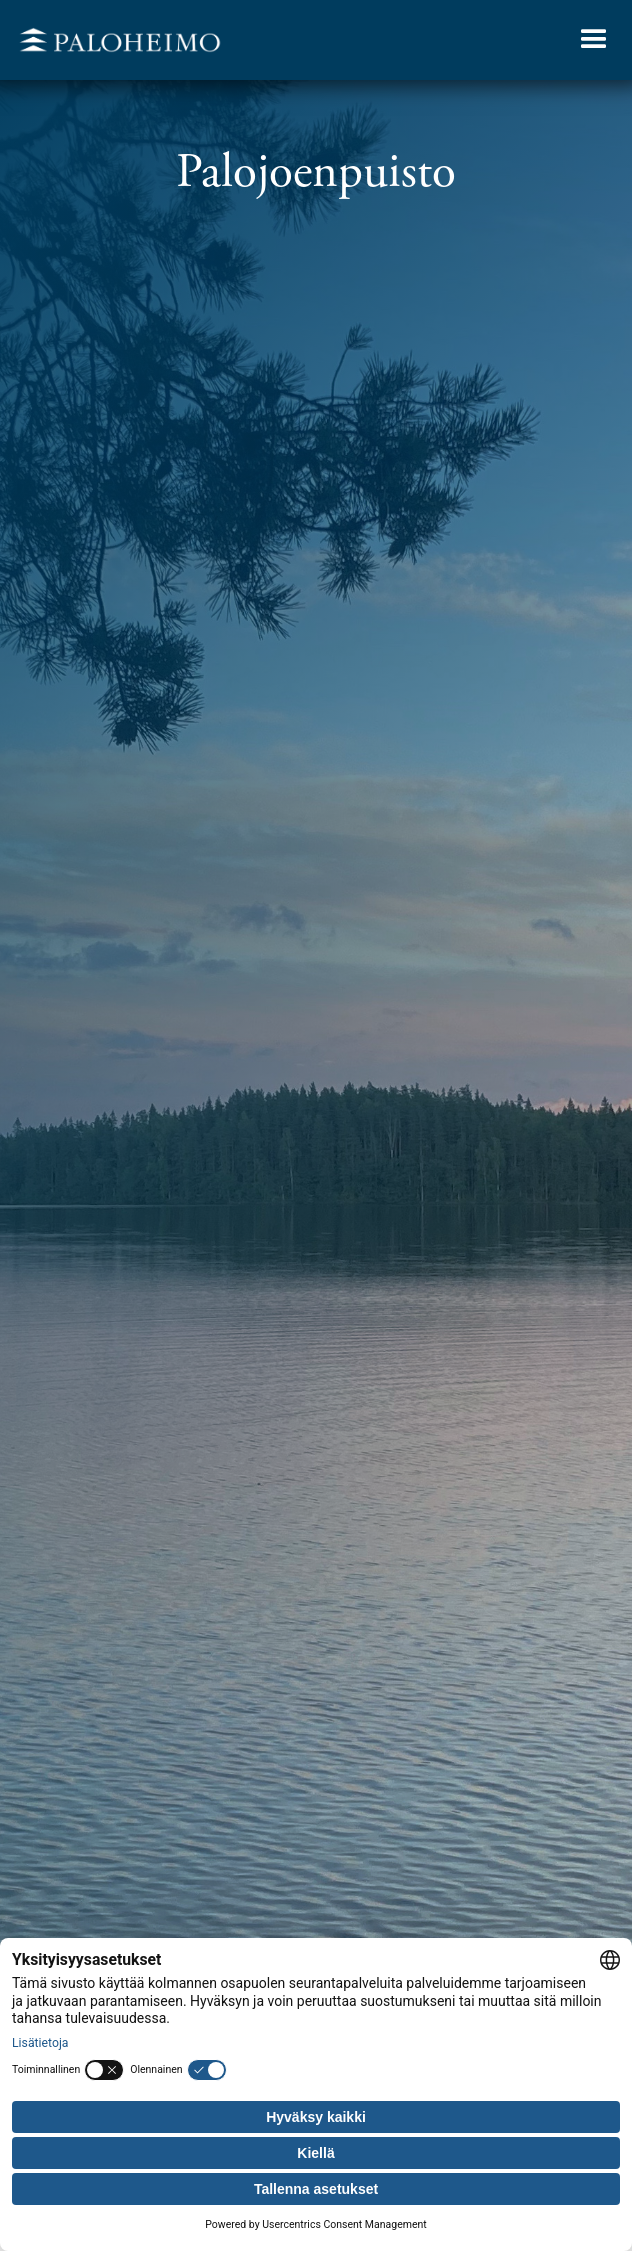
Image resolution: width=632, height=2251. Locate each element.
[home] (115, 40)
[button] (594, 40)
